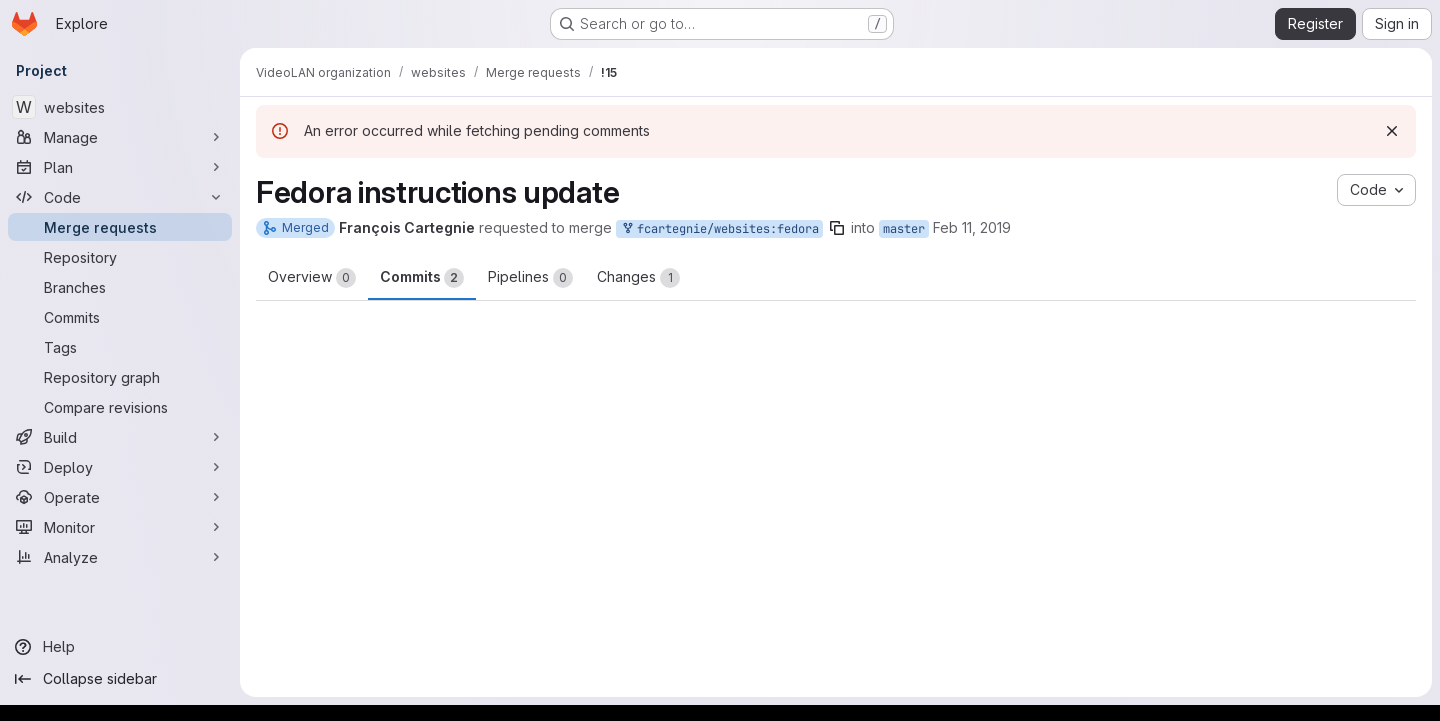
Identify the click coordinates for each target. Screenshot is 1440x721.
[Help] (120, 647)
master (904, 229)
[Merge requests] (120, 227)
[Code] (120, 197)
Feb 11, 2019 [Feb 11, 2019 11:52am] (972, 227)
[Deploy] (120, 467)
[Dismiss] (1392, 131)
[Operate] (120, 497)
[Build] (120, 437)
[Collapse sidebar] (120, 679)
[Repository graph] (120, 377)
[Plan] (120, 167)
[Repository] (120, 257)
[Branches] (120, 287)
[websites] (120, 107)
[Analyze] (120, 557)
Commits (422, 278)
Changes (638, 278)
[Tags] (120, 347)
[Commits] (120, 317)
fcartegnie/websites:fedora (719, 229)
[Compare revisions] (120, 407)
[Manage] (120, 137)
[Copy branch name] (837, 228)
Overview (312, 278)
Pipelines (530, 278)
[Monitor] (120, 527)
